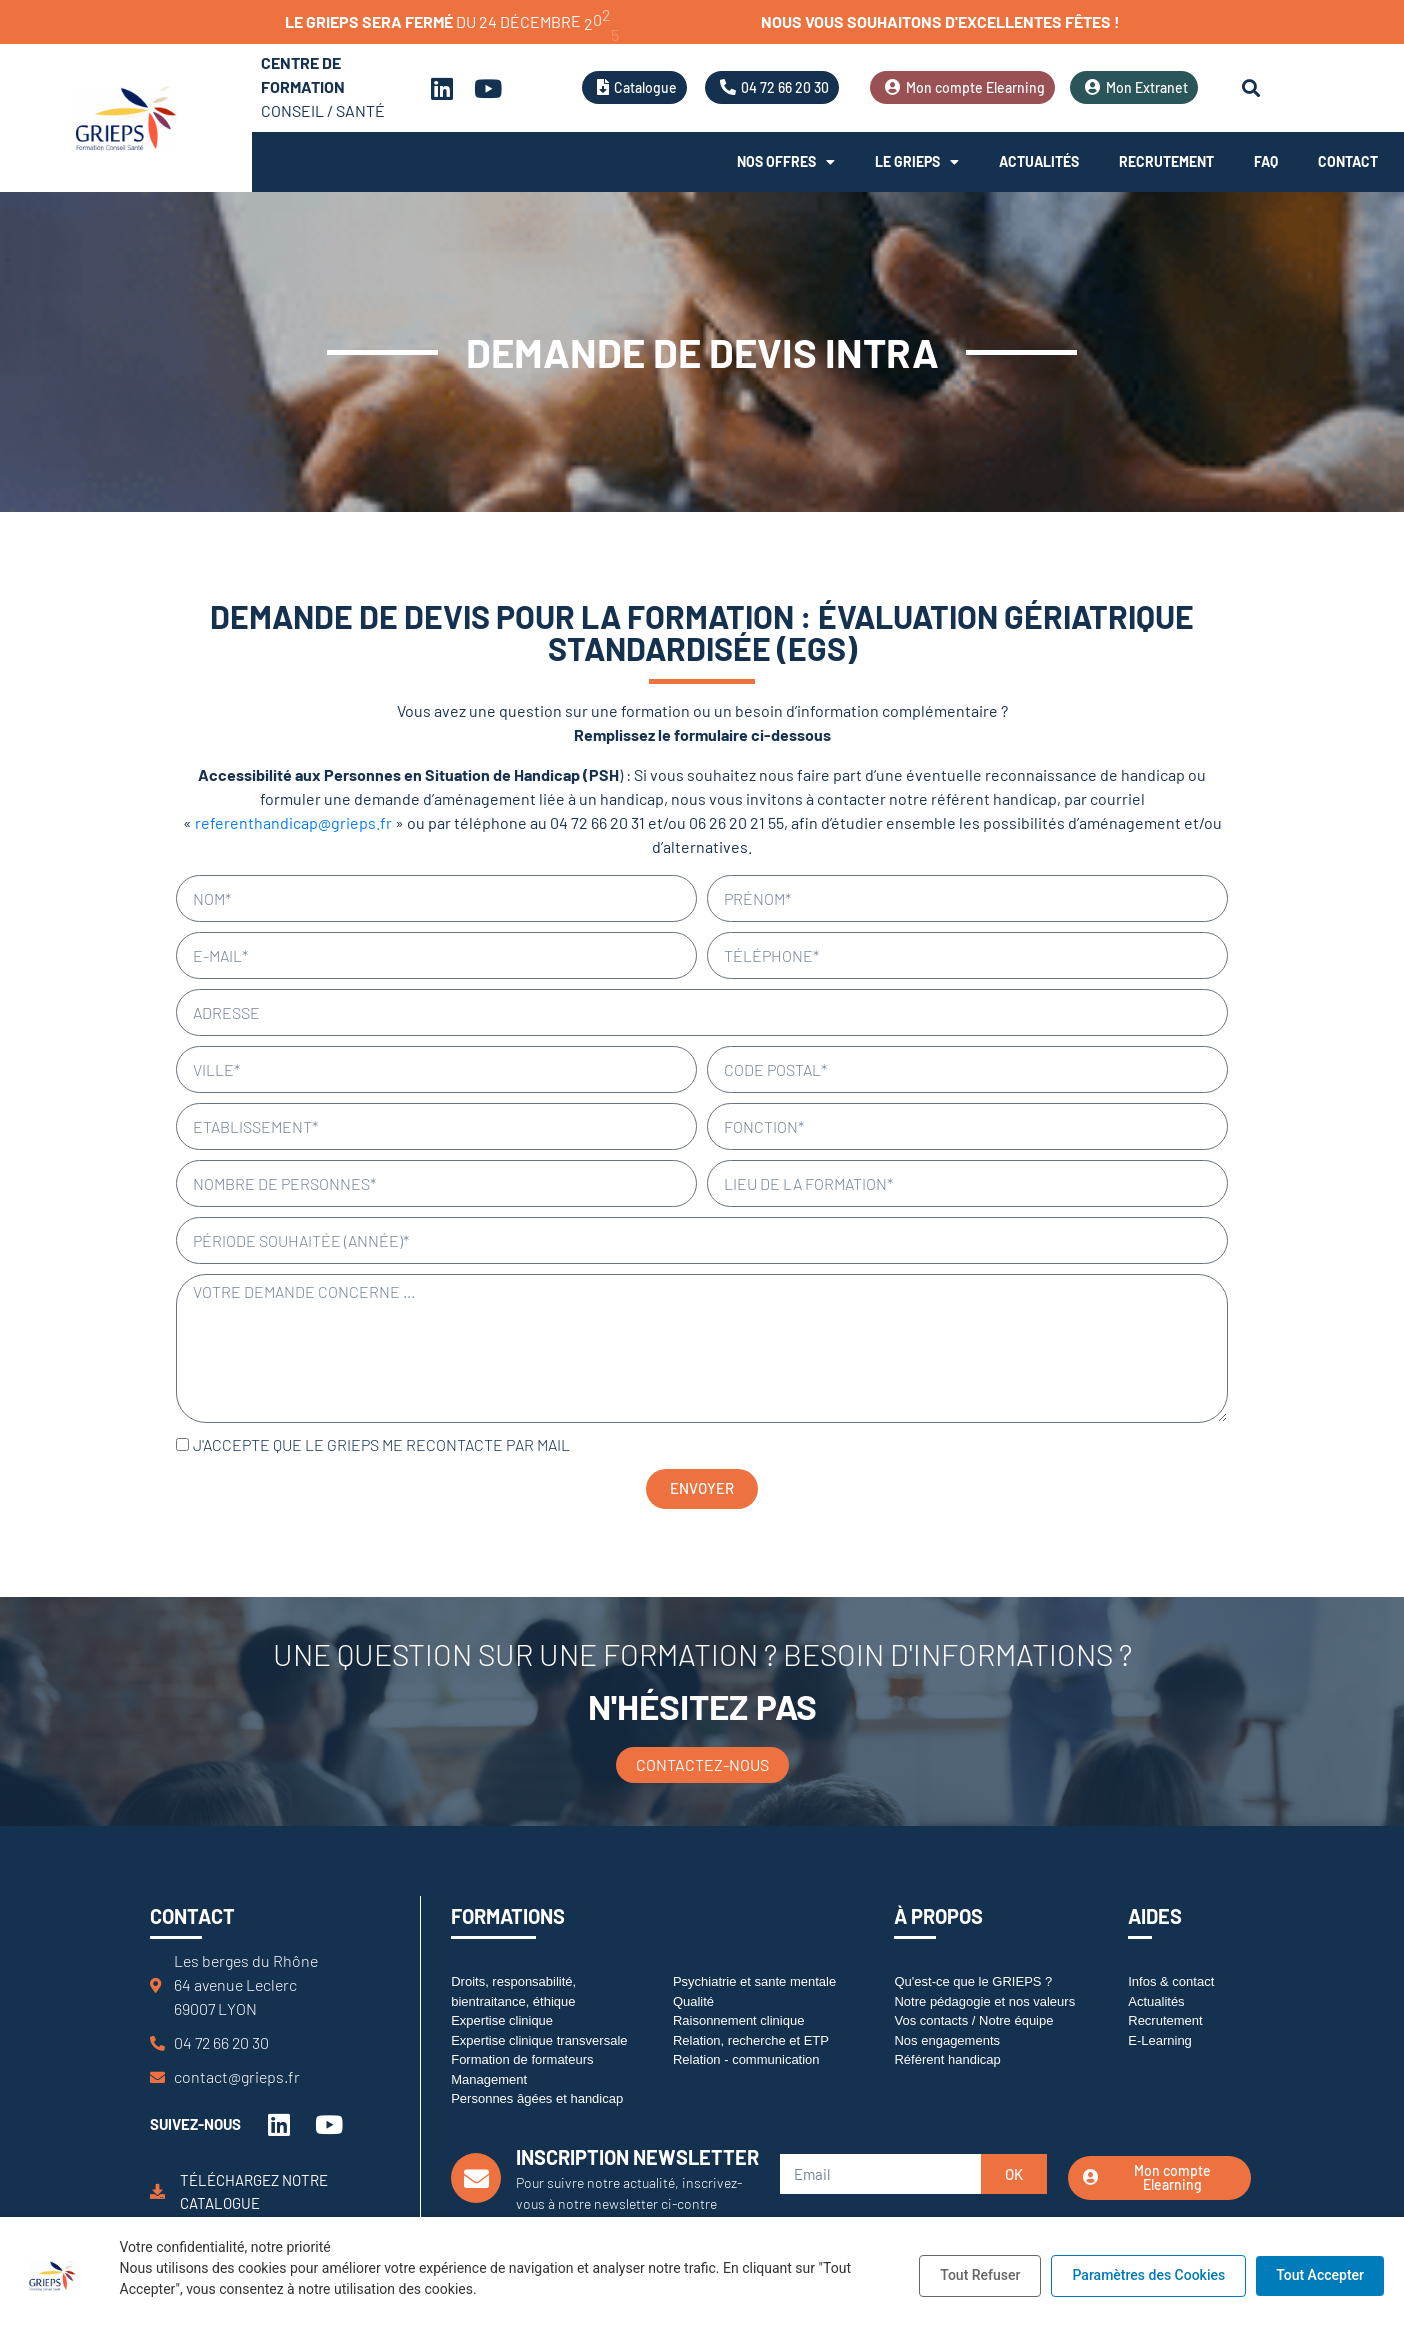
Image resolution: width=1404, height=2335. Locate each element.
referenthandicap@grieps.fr (293, 822)
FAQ (1266, 161)
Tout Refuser (980, 2275)
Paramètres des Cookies (1148, 2275)
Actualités (1039, 161)
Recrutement (1166, 161)
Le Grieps (917, 162)
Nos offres (786, 162)
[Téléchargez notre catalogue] (157, 2191)
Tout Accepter (1320, 2275)
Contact (1348, 161)
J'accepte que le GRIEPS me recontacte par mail (381, 1444)
